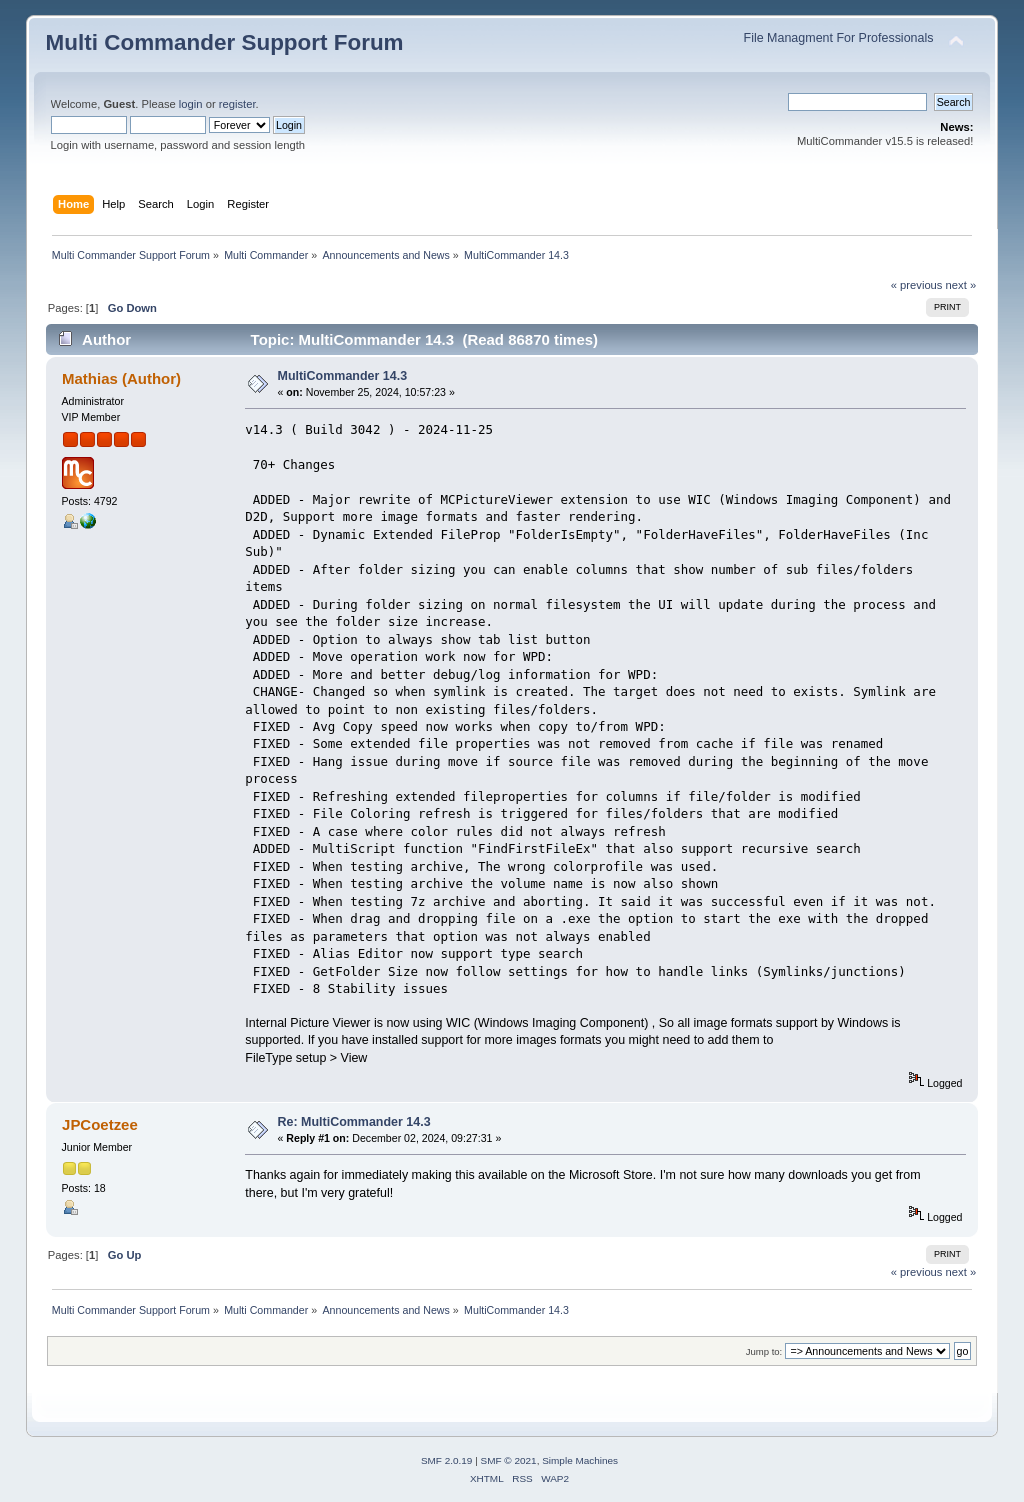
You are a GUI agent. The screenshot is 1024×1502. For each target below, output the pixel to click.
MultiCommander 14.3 (343, 376)
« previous (917, 285)
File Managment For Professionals (839, 38)
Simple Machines (580, 1460)
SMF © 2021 (509, 1460)
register (237, 104)
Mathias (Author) (121, 378)
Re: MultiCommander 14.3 (354, 1122)
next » (961, 285)
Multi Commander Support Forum (225, 42)
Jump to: (764, 1351)
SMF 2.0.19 (447, 1460)
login (191, 104)
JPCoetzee (100, 1124)
